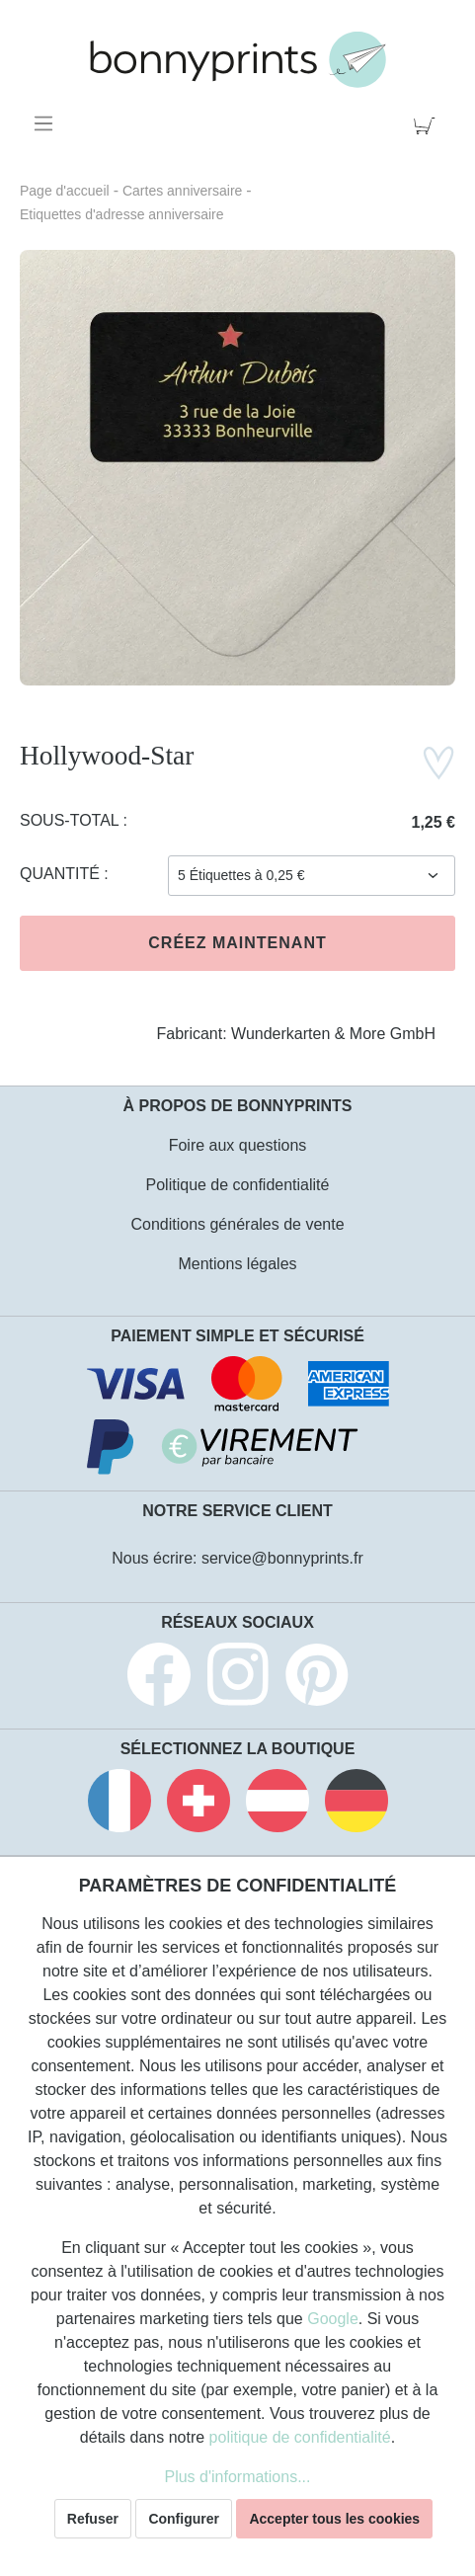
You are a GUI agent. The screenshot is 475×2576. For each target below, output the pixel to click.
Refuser (93, 2519)
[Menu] (47, 123)
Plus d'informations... (237, 2476)
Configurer (183, 2519)
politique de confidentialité (300, 2437)
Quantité (62, 873)
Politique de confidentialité (238, 1184)
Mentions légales (237, 1263)
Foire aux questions (238, 1145)
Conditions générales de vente (237, 1224)
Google (332, 2318)
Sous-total (71, 820)
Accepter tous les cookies (334, 2519)
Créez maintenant (237, 942)
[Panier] (428, 123)
